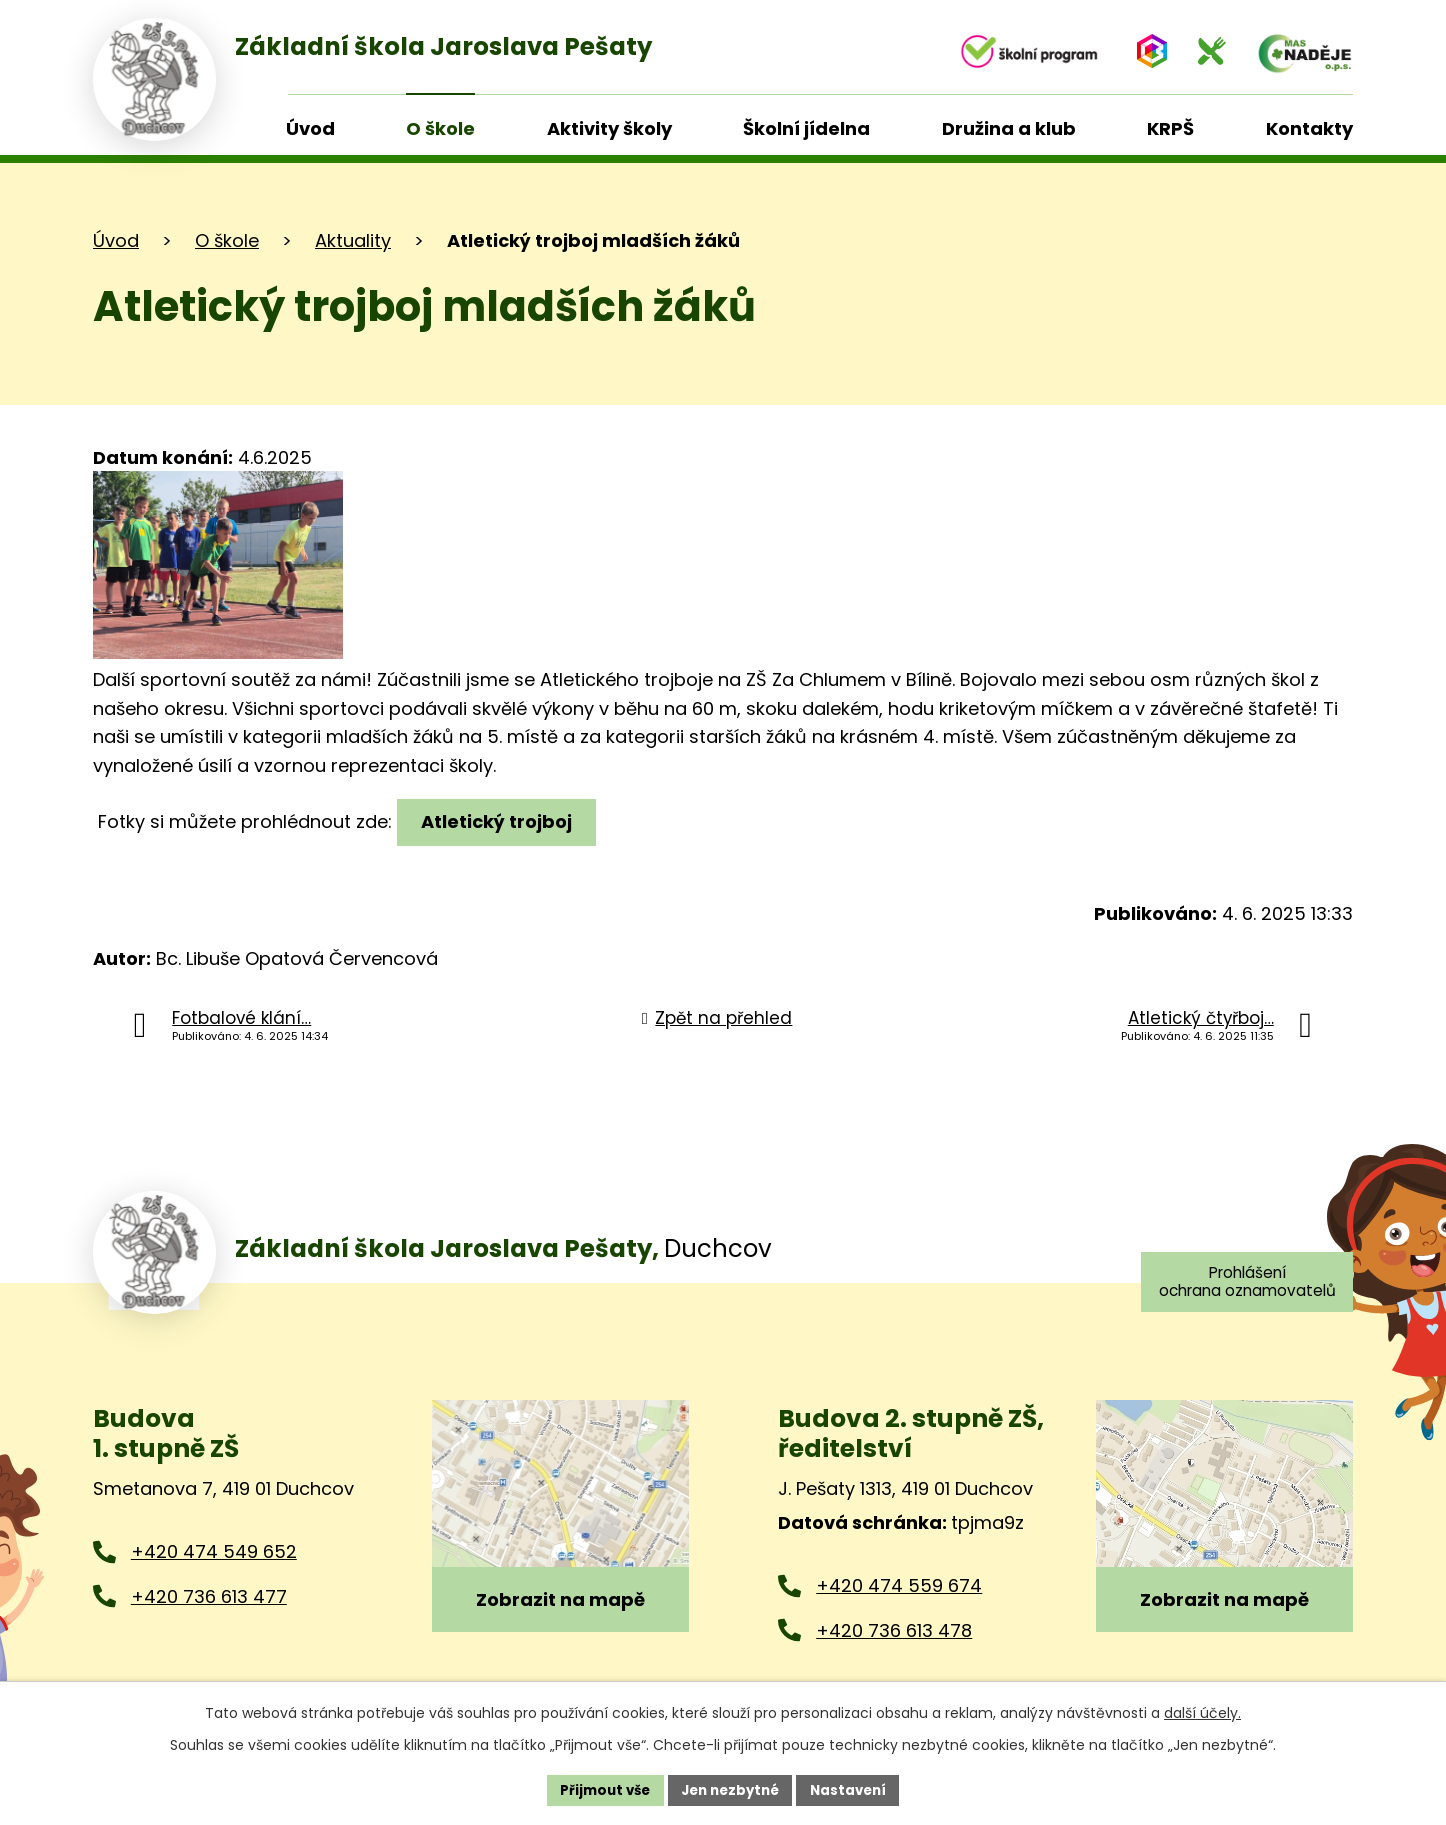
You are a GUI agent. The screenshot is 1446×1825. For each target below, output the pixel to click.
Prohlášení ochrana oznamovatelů (1242, 1282)
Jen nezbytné (730, 1789)
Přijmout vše (598, 1789)
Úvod (116, 240)
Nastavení (855, 1789)
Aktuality (353, 240)
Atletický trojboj (499, 821)
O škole (227, 240)
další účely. (1202, 1711)
